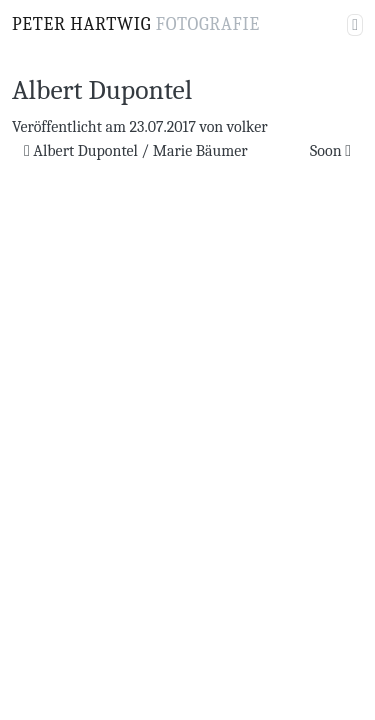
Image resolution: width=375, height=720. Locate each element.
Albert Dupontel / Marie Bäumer (136, 151)
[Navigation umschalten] (355, 25)
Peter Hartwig (136, 24)
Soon (330, 151)
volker (247, 127)
